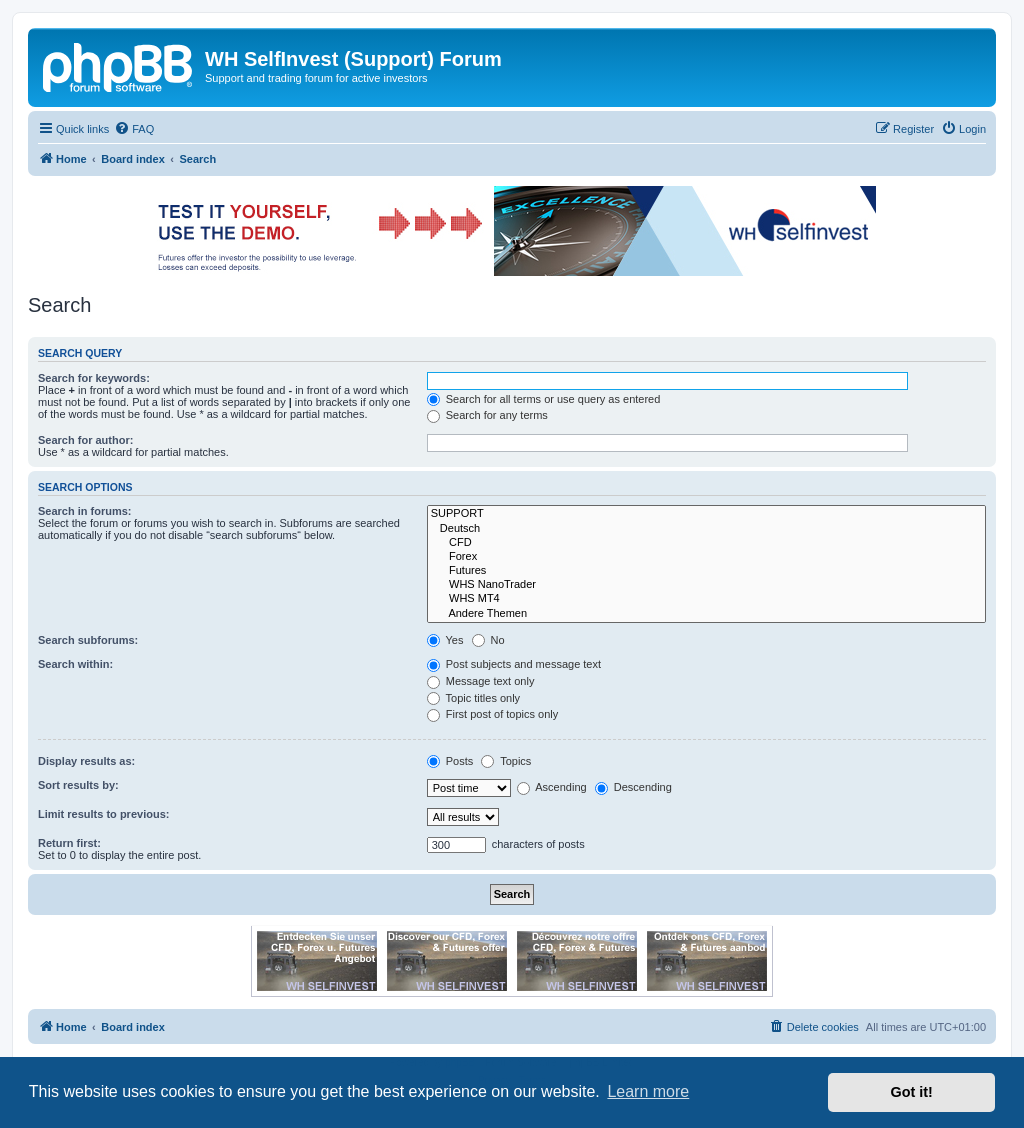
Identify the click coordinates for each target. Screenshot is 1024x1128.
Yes (445, 640)
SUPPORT (706, 514)
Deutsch (706, 529)
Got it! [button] (912, 1092)
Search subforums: (88, 640)
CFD (706, 543)
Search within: (75, 664)
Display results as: (86, 761)
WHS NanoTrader (706, 585)
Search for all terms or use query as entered (544, 399)
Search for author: (85, 440)
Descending (633, 787)
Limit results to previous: (103, 814)
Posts (450, 761)
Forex (706, 557)
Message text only (481, 681)
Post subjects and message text (514, 664)
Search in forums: (85, 511)
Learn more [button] (648, 1091)
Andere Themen (706, 614)
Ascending (552, 787)
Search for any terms (487, 415)
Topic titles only (473, 698)
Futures (706, 571)
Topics (506, 761)
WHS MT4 (706, 599)
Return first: (69, 843)
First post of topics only (493, 714)
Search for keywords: (94, 378)
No (488, 640)
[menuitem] (134, 129)
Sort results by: (78, 785)
